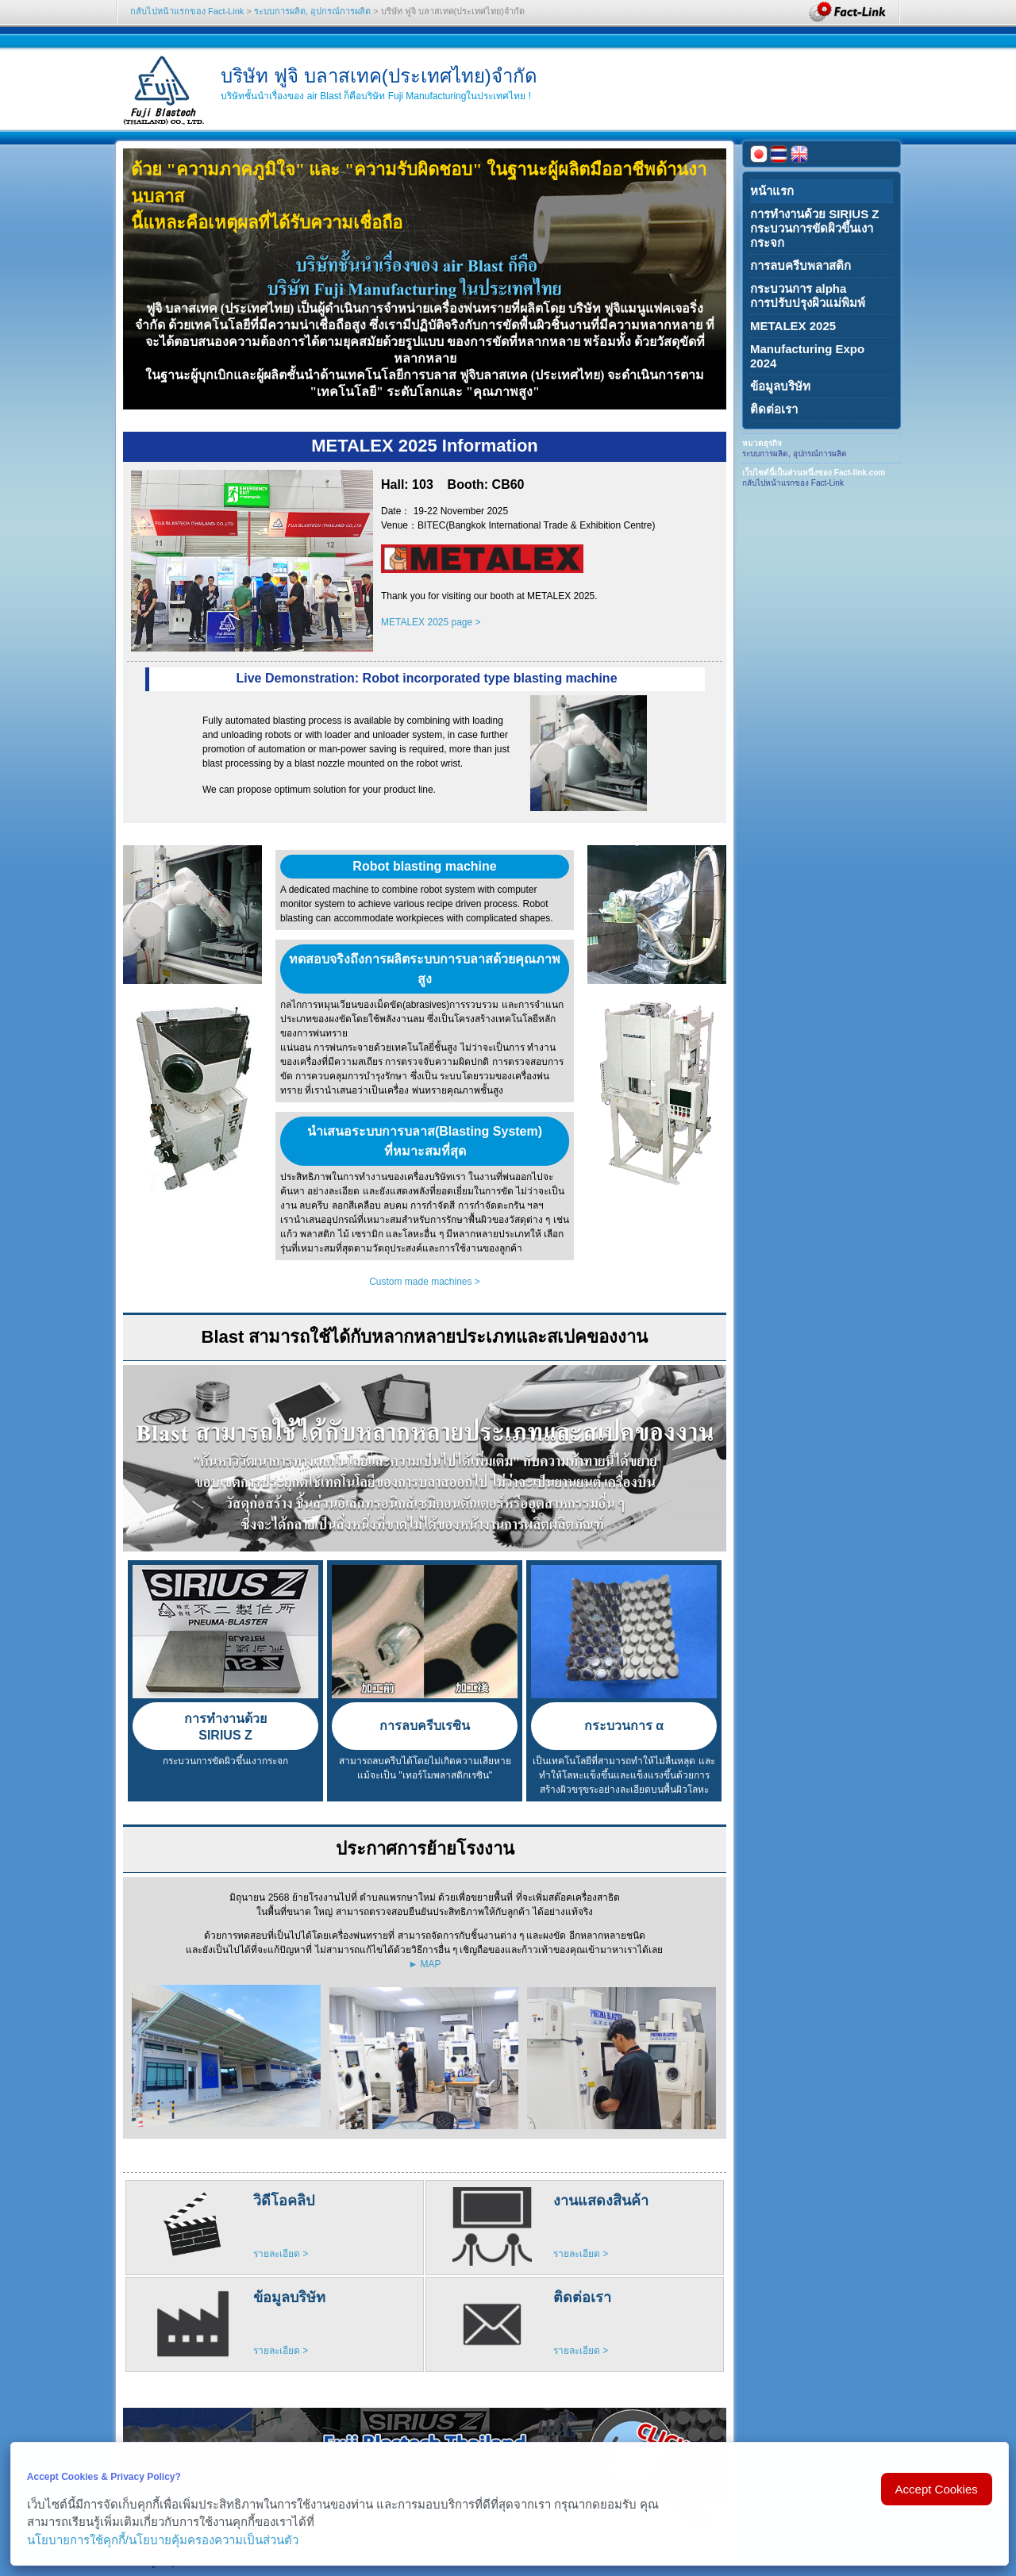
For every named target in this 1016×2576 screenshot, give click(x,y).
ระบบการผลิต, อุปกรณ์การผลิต (312, 11)
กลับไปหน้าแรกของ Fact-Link (187, 11)
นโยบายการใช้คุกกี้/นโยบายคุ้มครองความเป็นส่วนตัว (162, 2540)
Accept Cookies (936, 2489)
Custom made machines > (424, 1281)
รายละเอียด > (280, 2253)
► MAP (424, 1964)
